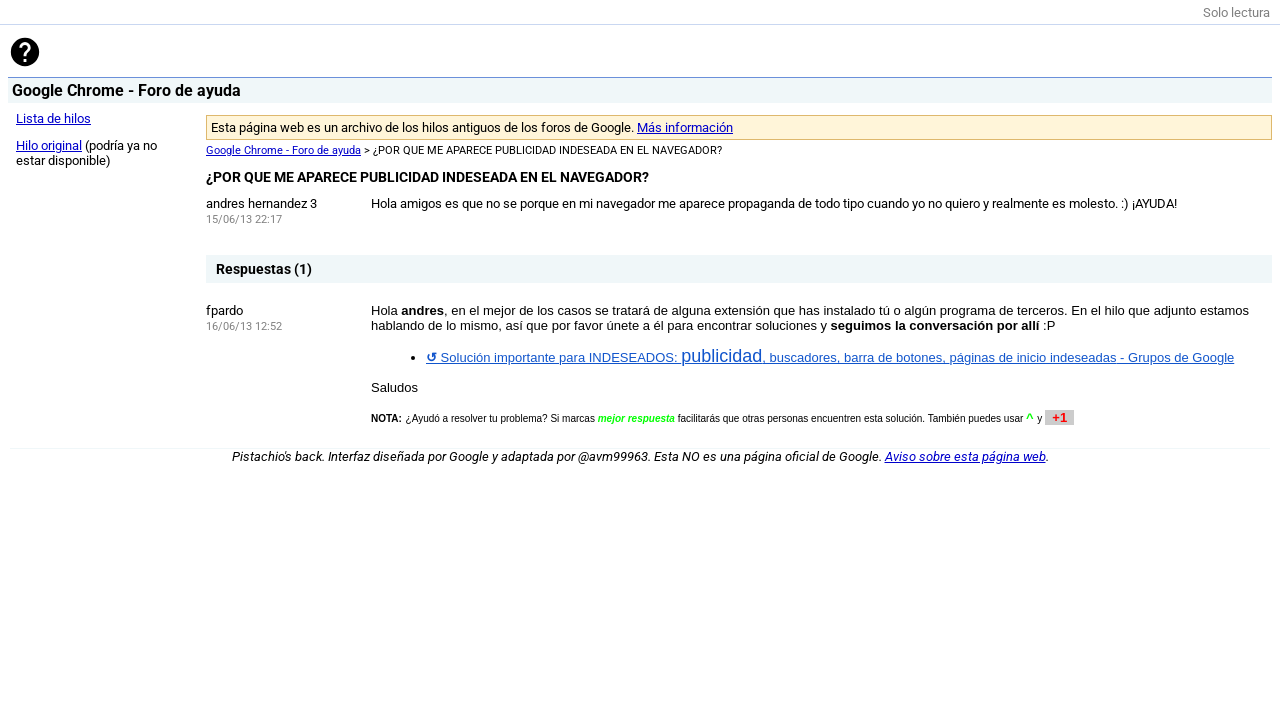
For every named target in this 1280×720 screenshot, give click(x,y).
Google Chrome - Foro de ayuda (283, 150)
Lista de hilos (53, 118)
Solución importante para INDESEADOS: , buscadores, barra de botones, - (830, 357)
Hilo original (49, 145)
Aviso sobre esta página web (965, 456)
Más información (685, 127)
